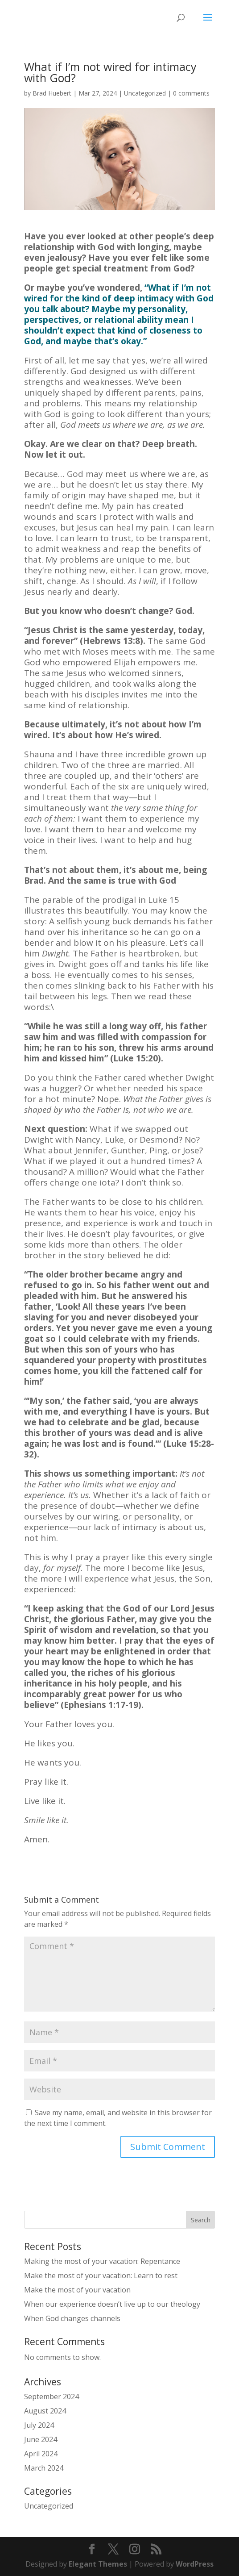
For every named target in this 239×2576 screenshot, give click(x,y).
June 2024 (40, 2439)
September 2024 (51, 2396)
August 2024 (45, 2411)
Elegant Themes (98, 2564)
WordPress (195, 2564)
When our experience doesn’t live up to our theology (112, 2304)
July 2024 (39, 2425)
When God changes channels (72, 2318)
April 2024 (41, 2454)
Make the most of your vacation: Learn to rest (100, 2275)
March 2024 (43, 2468)
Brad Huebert (52, 93)
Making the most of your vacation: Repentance (102, 2261)
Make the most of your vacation (77, 2290)
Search (200, 2220)
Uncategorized (145, 93)
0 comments (191, 93)
